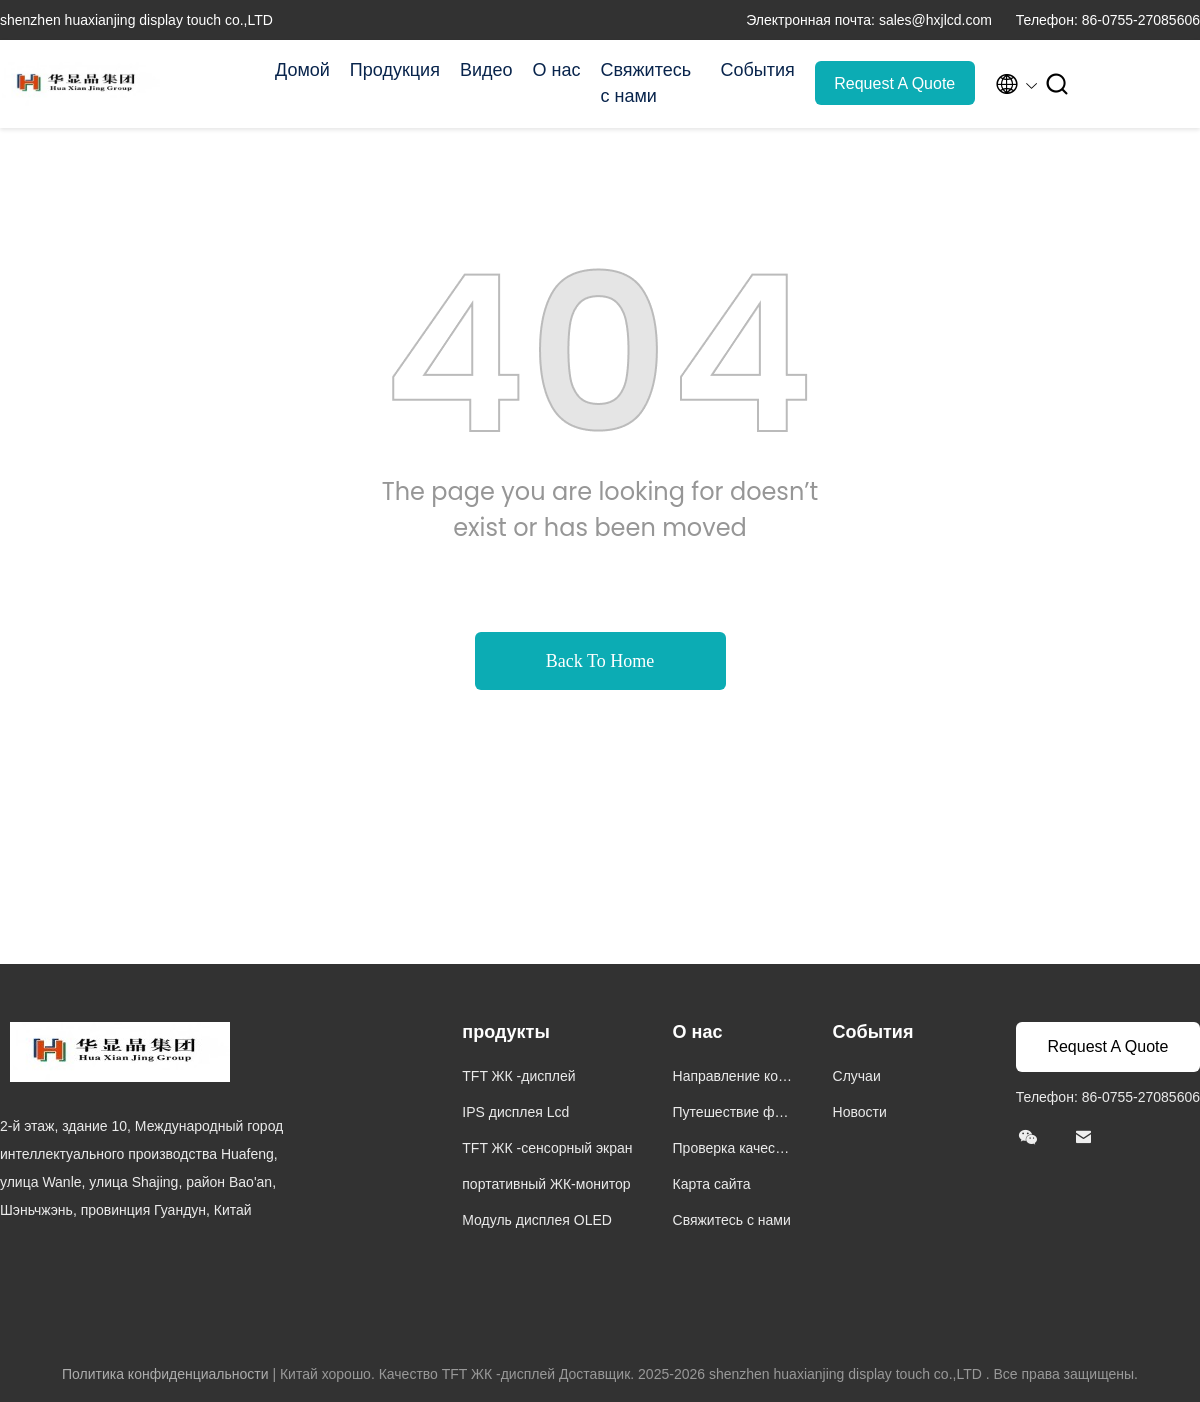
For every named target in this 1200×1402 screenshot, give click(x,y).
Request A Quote (894, 83)
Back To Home (600, 661)
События (757, 70)
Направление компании (730, 1078)
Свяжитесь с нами (645, 83)
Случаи (857, 1076)
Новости (860, 1112)
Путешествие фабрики (732, 1114)
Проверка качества (731, 1150)
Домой (302, 70)
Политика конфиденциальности (165, 1374)
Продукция (395, 70)
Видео (486, 70)
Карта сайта (712, 1184)
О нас (557, 70)
